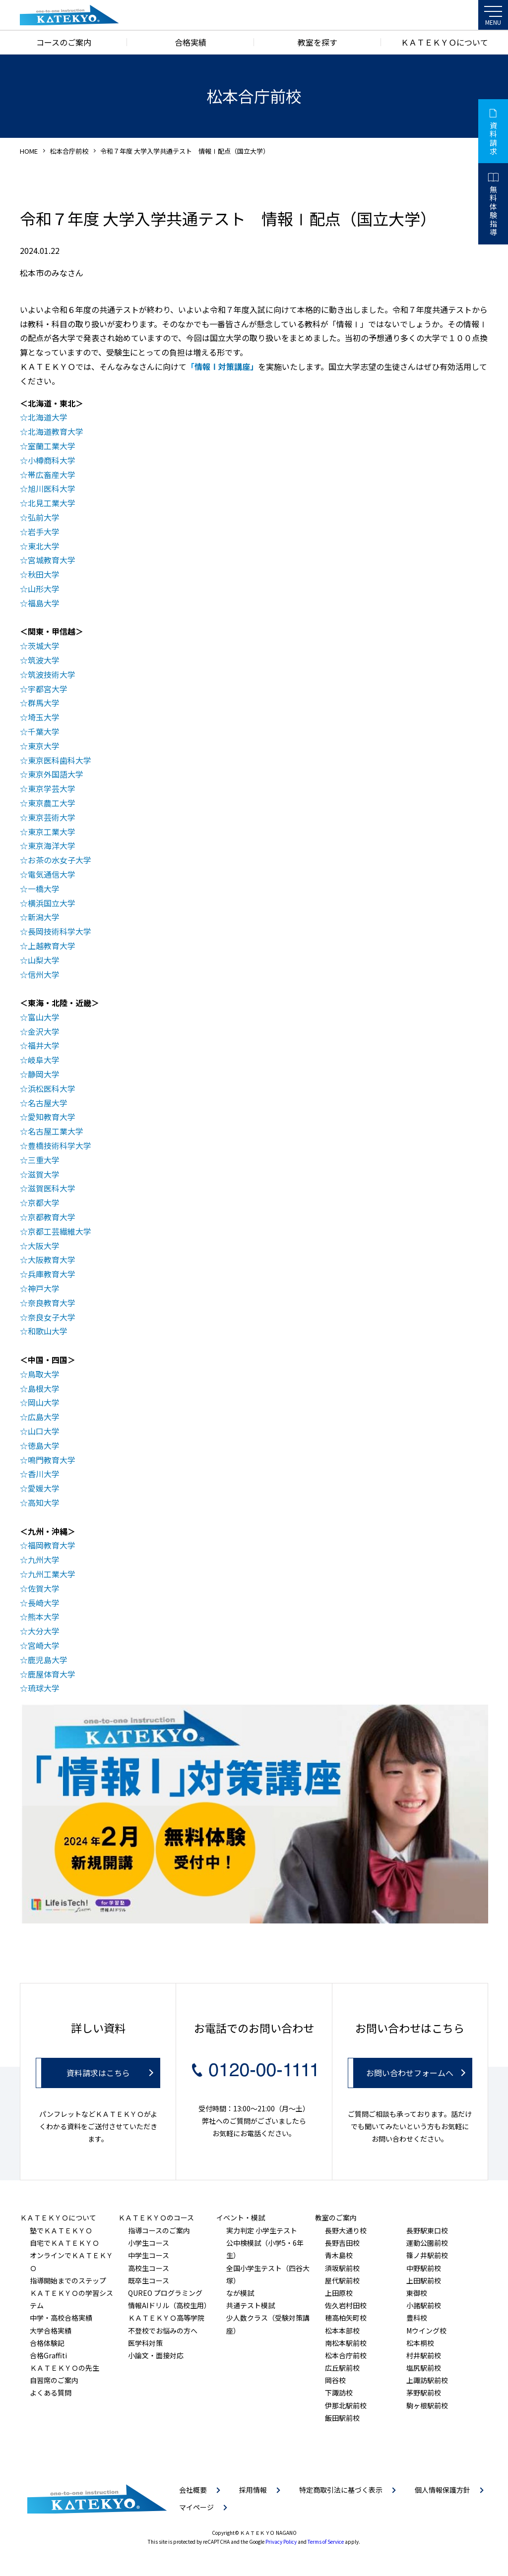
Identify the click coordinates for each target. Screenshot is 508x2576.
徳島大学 (44, 1445)
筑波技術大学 (51, 674)
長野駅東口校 (427, 2230)
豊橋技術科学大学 (59, 1145)
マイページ (196, 2507)
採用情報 (253, 2490)
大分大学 (44, 1631)
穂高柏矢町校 (346, 2318)
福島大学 (44, 603)
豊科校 (416, 2318)
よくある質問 (50, 2392)
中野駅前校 (423, 2268)
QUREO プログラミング (165, 2293)
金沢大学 (44, 1031)
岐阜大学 (44, 1060)
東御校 (416, 2293)
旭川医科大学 (51, 488)
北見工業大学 (51, 503)
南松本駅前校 (346, 2343)
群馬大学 (44, 703)
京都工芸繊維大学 (59, 1231)
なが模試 (240, 2293)
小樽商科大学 (51, 460)
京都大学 (44, 1202)
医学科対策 (145, 2343)
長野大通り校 (346, 2230)
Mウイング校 (426, 2331)
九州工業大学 (51, 1574)
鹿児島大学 (47, 1660)
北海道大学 (47, 417)
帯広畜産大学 (51, 474)
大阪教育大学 (51, 1259)
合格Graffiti (48, 2355)
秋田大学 (44, 574)
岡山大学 (44, 1402)
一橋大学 (44, 889)
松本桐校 (420, 2343)
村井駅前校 (423, 2355)
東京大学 (44, 746)
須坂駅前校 (342, 2268)
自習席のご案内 (54, 2380)
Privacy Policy (281, 2541)
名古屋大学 (47, 1103)
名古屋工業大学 (55, 1131)
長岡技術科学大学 (59, 931)
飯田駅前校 (342, 2418)
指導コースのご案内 (159, 2230)
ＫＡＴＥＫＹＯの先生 (64, 2368)
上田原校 (339, 2293)
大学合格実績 (50, 2331)
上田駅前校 (423, 2280)
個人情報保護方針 (442, 2490)
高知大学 (44, 1502)
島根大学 (44, 1388)
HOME (29, 151)
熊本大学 (44, 1616)
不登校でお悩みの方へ (162, 2331)
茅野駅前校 (423, 2392)
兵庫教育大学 (51, 1274)
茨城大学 (44, 646)
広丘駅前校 (342, 2368)
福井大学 (44, 1045)
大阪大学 (44, 1246)
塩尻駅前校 (423, 2368)
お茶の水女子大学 (59, 860)
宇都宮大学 (47, 689)
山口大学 (44, 1431)
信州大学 (44, 974)
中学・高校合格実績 (61, 2318)
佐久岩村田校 (346, 2305)
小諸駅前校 (423, 2305)
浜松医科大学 (51, 1088)
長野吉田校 (342, 2243)
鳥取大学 (44, 1374)
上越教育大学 (51, 946)
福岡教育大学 (51, 1545)
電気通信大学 (51, 874)
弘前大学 (44, 517)
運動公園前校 (427, 2243)
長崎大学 (44, 1603)
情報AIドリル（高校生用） (169, 2305)
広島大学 (44, 1417)
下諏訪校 (339, 2392)
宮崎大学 (44, 1645)
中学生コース (148, 2255)
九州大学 (44, 1559)
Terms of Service (326, 2541)
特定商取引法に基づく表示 (340, 2490)
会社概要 (193, 2490)
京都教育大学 (51, 1217)
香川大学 (44, 1474)
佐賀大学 (44, 1588)
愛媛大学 (44, 1488)
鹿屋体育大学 (51, 1674)
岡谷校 (335, 2380)
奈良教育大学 (51, 1303)
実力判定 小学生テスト (261, 2230)
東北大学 (44, 546)
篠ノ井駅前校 (427, 2255)
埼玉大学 (44, 717)
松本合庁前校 (69, 151)
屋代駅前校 (342, 2280)
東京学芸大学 (51, 788)
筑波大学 (44, 660)
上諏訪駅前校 (427, 2380)
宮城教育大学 (51, 560)
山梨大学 (44, 960)
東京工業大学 (51, 832)
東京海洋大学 (51, 845)
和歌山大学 (47, 1331)
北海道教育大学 (55, 431)
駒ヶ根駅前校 (427, 2405)
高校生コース (148, 2268)
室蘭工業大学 (51, 446)
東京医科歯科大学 (59, 760)
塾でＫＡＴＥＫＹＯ (61, 2230)
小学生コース (148, 2243)
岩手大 (40, 532)
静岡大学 (44, 1074)
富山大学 (44, 1017)
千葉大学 (44, 731)
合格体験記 (47, 2343)
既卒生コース (148, 2280)
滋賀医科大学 (51, 1188)
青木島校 (339, 2255)
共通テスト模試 (250, 2305)
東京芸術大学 (51, 817)
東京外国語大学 (55, 774)
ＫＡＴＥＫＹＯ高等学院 (166, 2318)
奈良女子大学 (51, 1317)
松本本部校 (342, 2331)
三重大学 (44, 1160)
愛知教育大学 (51, 1117)
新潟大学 (44, 917)
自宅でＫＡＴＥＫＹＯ (64, 2243)
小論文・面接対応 (156, 2355)
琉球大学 (44, 1688)
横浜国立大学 (51, 903)
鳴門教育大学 (51, 1460)
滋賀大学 (44, 1174)
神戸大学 (44, 1288)
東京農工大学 (51, 803)
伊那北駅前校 (346, 2405)
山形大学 (44, 589)
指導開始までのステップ (68, 2280)
